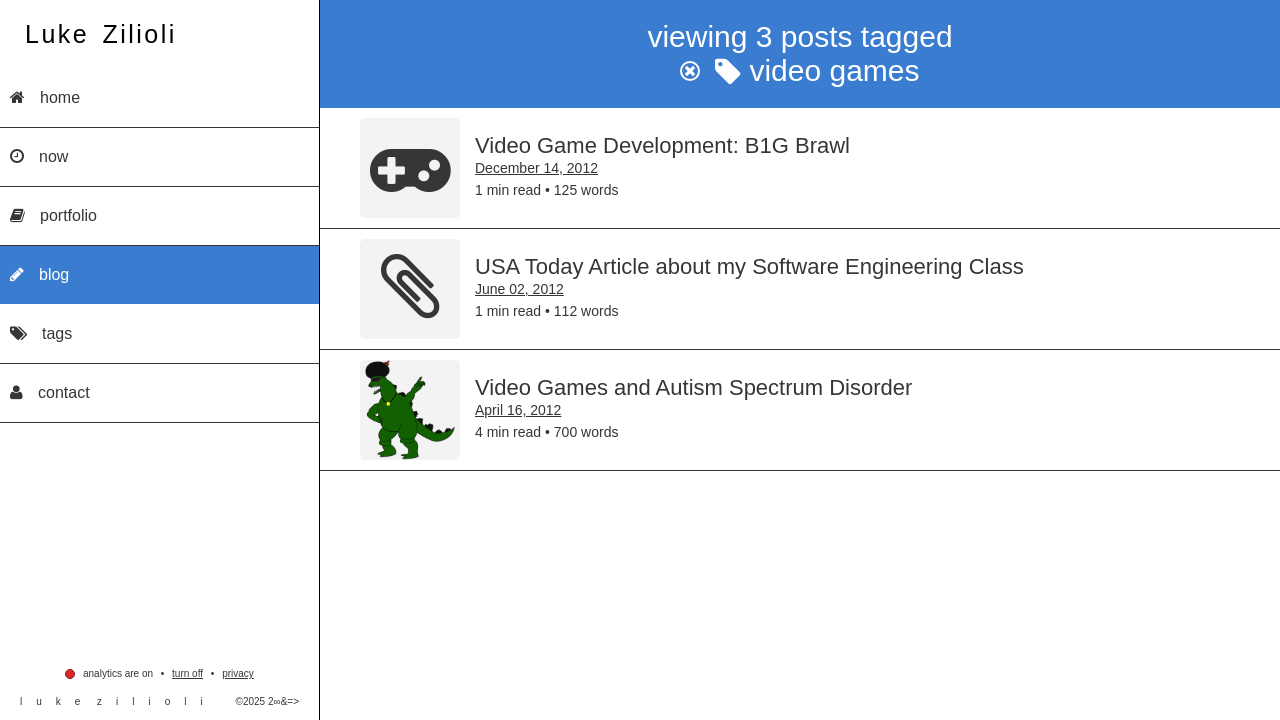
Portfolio (53, 215)
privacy (238, 673)
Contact (50, 392)
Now (39, 156)
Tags (41, 333)
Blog (39, 274)
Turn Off (187, 673)
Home (45, 97)
